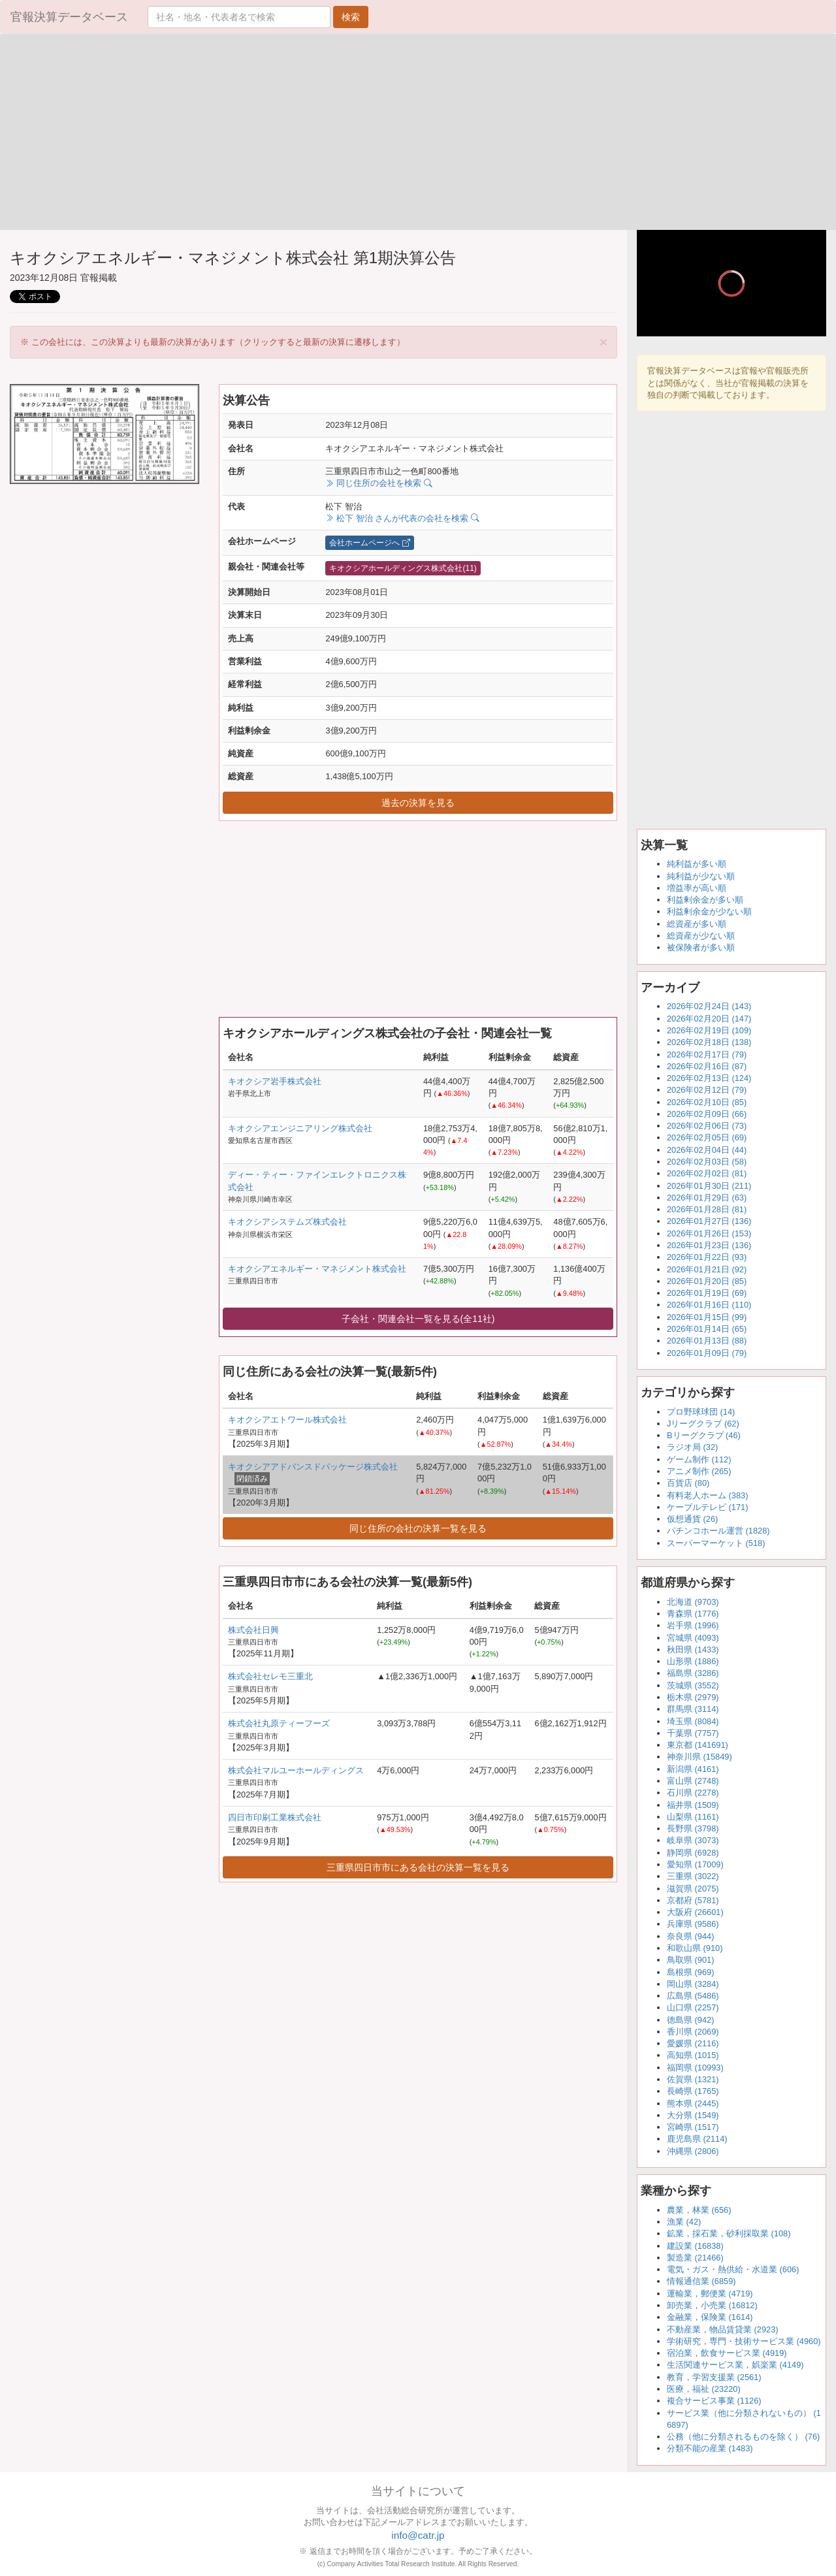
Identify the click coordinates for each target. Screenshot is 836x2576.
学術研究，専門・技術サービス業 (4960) (744, 2341)
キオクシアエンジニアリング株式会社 (300, 1128)
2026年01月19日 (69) (707, 1293)
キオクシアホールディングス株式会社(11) (402, 568)
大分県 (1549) (693, 2115)
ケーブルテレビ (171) (707, 1507)
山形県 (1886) (693, 1661)
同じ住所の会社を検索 (378, 483)
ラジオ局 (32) (692, 1447)
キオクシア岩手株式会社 (274, 1081)
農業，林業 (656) (699, 2210)
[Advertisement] (209, 131)
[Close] (603, 342)
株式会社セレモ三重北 (270, 1676)
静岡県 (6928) (693, 1853)
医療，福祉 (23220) (704, 2389)
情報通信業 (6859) (701, 2281)
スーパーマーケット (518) (716, 1543)
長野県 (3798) (693, 1828)
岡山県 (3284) (693, 1984)
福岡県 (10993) (695, 2067)
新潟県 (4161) (693, 1769)
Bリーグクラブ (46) (704, 1435)
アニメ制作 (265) (699, 1471)
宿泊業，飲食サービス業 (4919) (727, 2353)
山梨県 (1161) (693, 1817)
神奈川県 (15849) (699, 1757)
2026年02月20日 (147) (709, 1018)
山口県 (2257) (693, 2007)
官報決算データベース (69, 17)
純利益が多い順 (696, 864)
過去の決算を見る (418, 802)
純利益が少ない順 (701, 876)
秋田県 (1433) (693, 1649)
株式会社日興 (253, 1630)
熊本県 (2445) (693, 2103)
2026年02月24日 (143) (709, 1006)
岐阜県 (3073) (693, 1840)
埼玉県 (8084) (693, 1721)
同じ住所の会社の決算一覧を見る (418, 1528)
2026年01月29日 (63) (707, 1197)
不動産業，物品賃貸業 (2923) (723, 2329)
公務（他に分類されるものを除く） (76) (743, 2436)
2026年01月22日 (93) (707, 1257)
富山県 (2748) (693, 1781)
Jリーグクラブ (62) (703, 1423)
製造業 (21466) (695, 2257)
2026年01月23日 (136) (709, 1245)
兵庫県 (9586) (693, 1924)
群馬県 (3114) (693, 1709)
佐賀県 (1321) (693, 2079)
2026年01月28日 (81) (707, 1209)
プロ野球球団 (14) (701, 1412)
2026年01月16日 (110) (709, 1305)
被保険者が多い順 (701, 947)
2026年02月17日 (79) (707, 1054)
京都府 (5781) (693, 1900)
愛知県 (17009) (695, 1864)
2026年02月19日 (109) (709, 1030)
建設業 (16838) (695, 2246)
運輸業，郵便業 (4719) (710, 2293)
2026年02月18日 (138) (709, 1042)
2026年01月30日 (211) (709, 1186)
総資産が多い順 (696, 924)
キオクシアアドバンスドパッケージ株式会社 (313, 1467)
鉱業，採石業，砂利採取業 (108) (728, 2233)
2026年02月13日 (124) (709, 1078)
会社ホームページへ (369, 542)
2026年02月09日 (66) (707, 1114)
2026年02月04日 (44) (707, 1150)
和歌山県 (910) (694, 1948)
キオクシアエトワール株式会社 (287, 1420)
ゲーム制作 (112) (699, 1459)
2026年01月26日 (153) (709, 1233)
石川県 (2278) (693, 1792)
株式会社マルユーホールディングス (296, 1770)
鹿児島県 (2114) (697, 2139)
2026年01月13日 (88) (707, 1340)
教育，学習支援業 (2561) (714, 2377)
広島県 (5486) (693, 1996)
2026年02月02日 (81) (707, 1173)
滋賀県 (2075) (693, 1888)
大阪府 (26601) (695, 1912)
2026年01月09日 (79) (707, 1353)
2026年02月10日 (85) (707, 1102)
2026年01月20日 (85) (707, 1281)
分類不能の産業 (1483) (710, 2448)
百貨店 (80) (688, 1483)
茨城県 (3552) (693, 1685)
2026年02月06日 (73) (707, 1126)
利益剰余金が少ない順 (709, 911)
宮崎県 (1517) (693, 2127)
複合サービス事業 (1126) (714, 2401)
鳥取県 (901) (690, 1960)
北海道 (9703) (693, 1602)
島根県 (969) (690, 1972)
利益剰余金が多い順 (705, 900)
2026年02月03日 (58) (707, 1162)
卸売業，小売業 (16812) (712, 2305)
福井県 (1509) (693, 1805)
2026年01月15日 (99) (707, 1317)
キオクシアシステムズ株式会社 (287, 1222)
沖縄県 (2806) (693, 2151)
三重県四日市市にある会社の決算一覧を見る (418, 1867)
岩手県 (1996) (693, 1625)
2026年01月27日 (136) (709, 1221)
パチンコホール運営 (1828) (718, 1531)
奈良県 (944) (690, 1936)
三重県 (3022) (693, 1876)
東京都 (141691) (697, 1745)
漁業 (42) (684, 2222)
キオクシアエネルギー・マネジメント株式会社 (317, 1269)
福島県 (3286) (693, 1673)
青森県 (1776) (693, 1613)
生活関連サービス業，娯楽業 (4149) (735, 2365)
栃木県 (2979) (693, 1697)
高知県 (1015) (693, 2055)
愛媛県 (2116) (693, 2043)
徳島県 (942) (690, 2020)
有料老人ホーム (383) (707, 1495)
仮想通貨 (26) (692, 1519)
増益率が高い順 (696, 888)
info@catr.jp (417, 2535)
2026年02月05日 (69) (707, 1137)
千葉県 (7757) (693, 1733)
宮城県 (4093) (693, 1638)
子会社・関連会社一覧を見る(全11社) (418, 1318)
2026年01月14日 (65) (707, 1329)
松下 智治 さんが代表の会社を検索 (402, 518)
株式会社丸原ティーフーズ (279, 1723)
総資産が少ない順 (701, 936)
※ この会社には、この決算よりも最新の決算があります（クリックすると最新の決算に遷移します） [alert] (313, 341)
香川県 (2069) (693, 2032)
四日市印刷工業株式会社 (274, 1817)
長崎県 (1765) (693, 2091)
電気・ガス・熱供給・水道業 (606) (733, 2269)
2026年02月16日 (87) (707, 1066)
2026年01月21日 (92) (707, 1269)
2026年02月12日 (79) (707, 1090)
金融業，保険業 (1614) (710, 2317)
